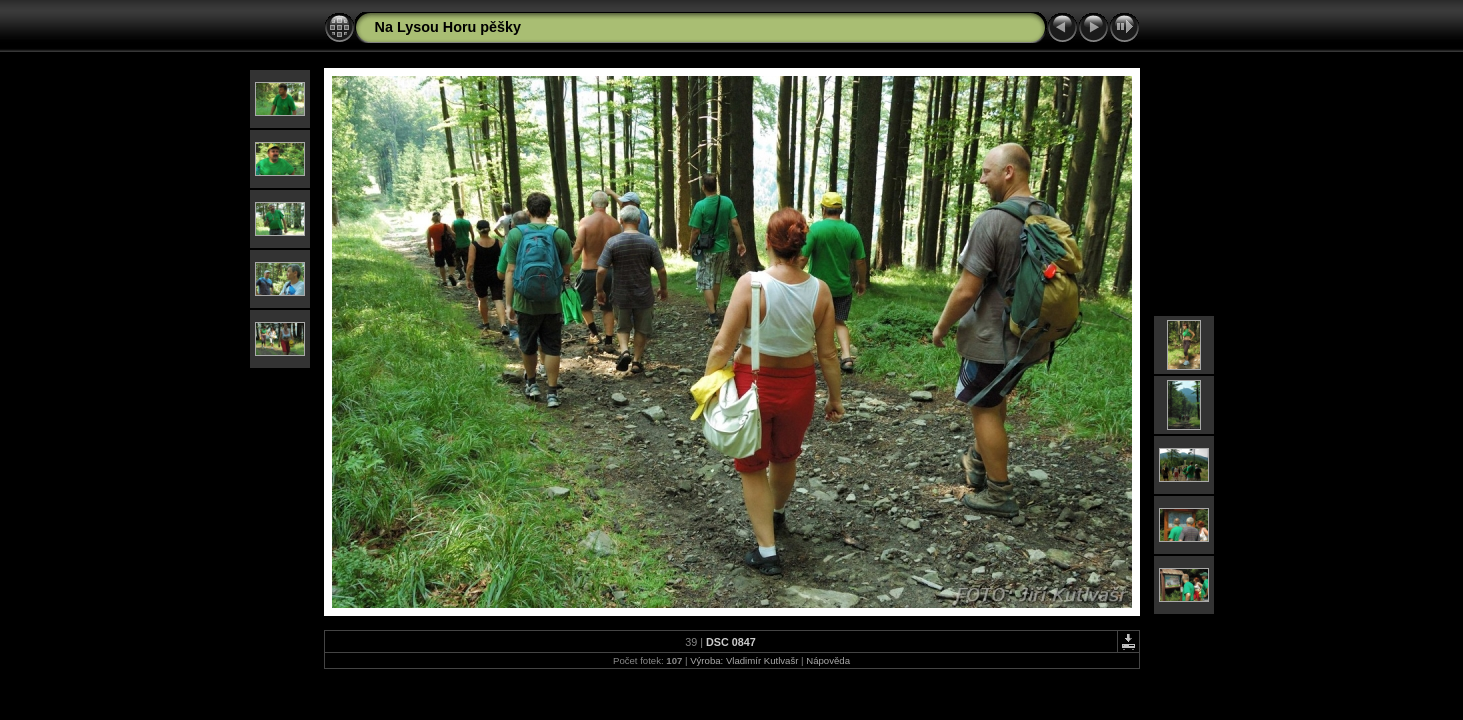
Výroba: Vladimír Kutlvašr (744, 660)
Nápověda (828, 660)
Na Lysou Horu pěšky (448, 27)
